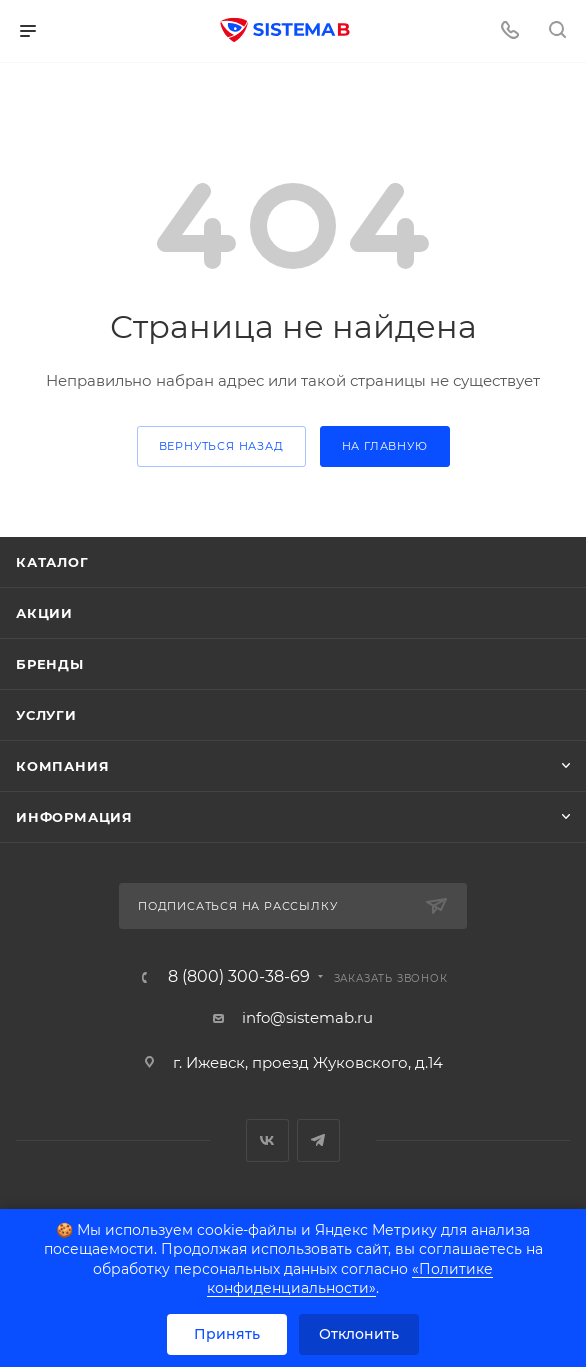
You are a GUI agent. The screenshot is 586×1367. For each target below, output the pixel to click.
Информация (74, 817)
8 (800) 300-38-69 (239, 977)
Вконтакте (267, 1140)
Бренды (50, 664)
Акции (44, 613)
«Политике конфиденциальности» (350, 1279)
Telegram (318, 1140)
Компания (62, 766)
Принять (227, 1334)
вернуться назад (221, 446)
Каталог (52, 562)
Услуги (46, 715)
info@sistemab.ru (307, 1017)
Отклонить (359, 1334)
